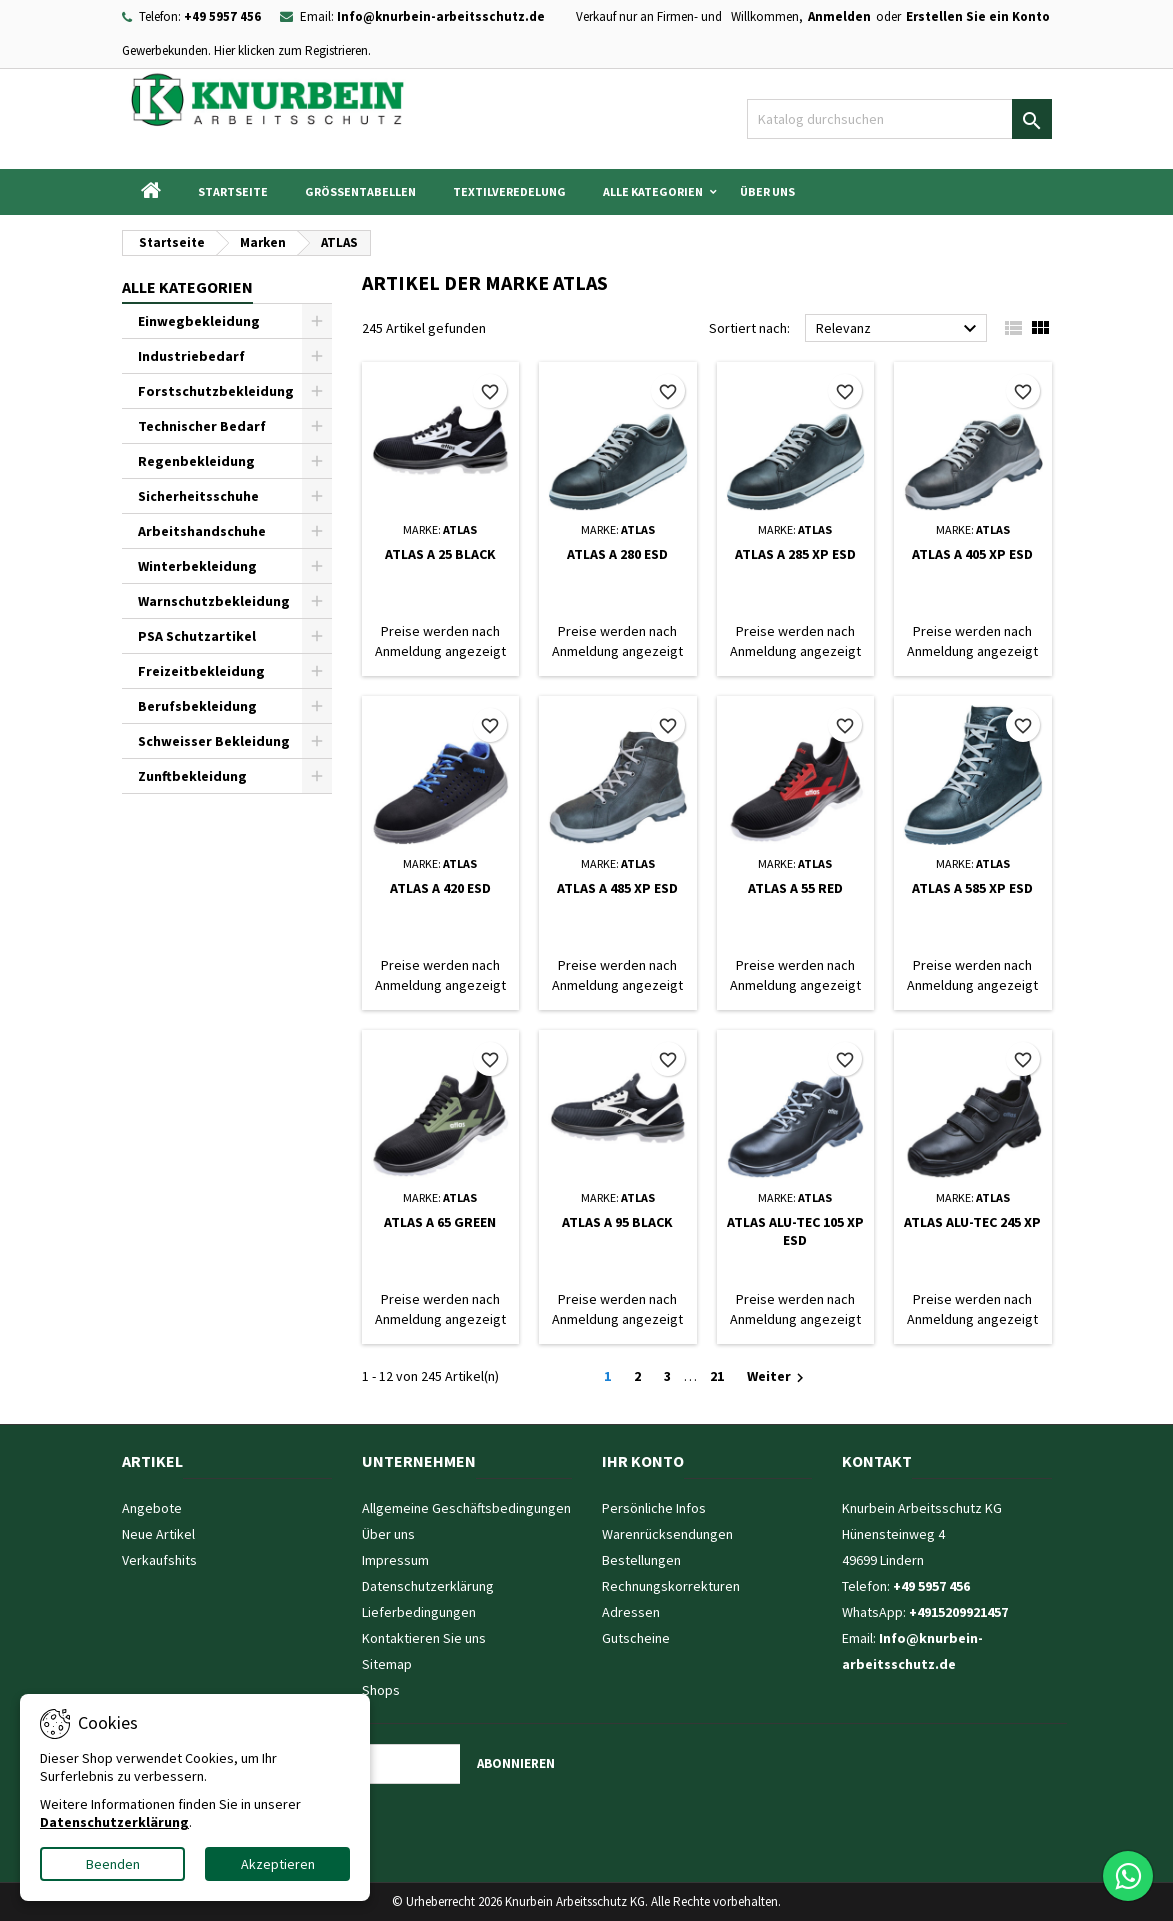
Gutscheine (636, 1638)
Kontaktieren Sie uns (424, 1638)
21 (717, 1376)
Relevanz (899, 329)
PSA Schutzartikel (197, 636)
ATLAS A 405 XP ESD (972, 554)
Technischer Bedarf (202, 426)
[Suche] (899, 119)
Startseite (233, 191)
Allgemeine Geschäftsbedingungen (466, 1508)
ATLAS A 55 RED (795, 888)
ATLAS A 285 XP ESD (795, 554)
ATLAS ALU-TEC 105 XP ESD (795, 1231)
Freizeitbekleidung (201, 671)
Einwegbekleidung (199, 321)
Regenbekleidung (196, 461)
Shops (381, 1690)
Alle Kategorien (653, 191)
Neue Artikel (158, 1534)
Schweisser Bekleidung (214, 741)
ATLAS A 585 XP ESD (972, 888)
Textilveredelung (509, 191)
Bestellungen (641, 1560)
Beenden (113, 1864)
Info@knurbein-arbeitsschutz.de (441, 16)
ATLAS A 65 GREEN (440, 1222)
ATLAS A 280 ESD (617, 554)
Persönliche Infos (654, 1508)
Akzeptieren (278, 1864)
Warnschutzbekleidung (214, 601)
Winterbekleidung (197, 566)
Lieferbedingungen (419, 1612)
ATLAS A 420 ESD (440, 888)
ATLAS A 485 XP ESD (617, 888)
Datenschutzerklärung (428, 1586)
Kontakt (877, 1461)
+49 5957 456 (222, 16)
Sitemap (387, 1664)
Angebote (152, 1508)
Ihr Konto (643, 1461)
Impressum (395, 1560)
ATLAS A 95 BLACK (617, 1222)
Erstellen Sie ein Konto (978, 16)
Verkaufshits (159, 1560)
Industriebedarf (191, 356)
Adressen (631, 1612)
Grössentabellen (360, 191)
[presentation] (401, 1823)
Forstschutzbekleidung (216, 391)
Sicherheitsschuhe (198, 496)
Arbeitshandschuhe (202, 531)
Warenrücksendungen (667, 1534)
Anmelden (839, 16)
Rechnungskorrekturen (671, 1586)
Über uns (767, 191)
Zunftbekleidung (192, 776)
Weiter (778, 1377)
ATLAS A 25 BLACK (440, 554)
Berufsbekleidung (197, 706)
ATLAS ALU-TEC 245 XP (972, 1222)
